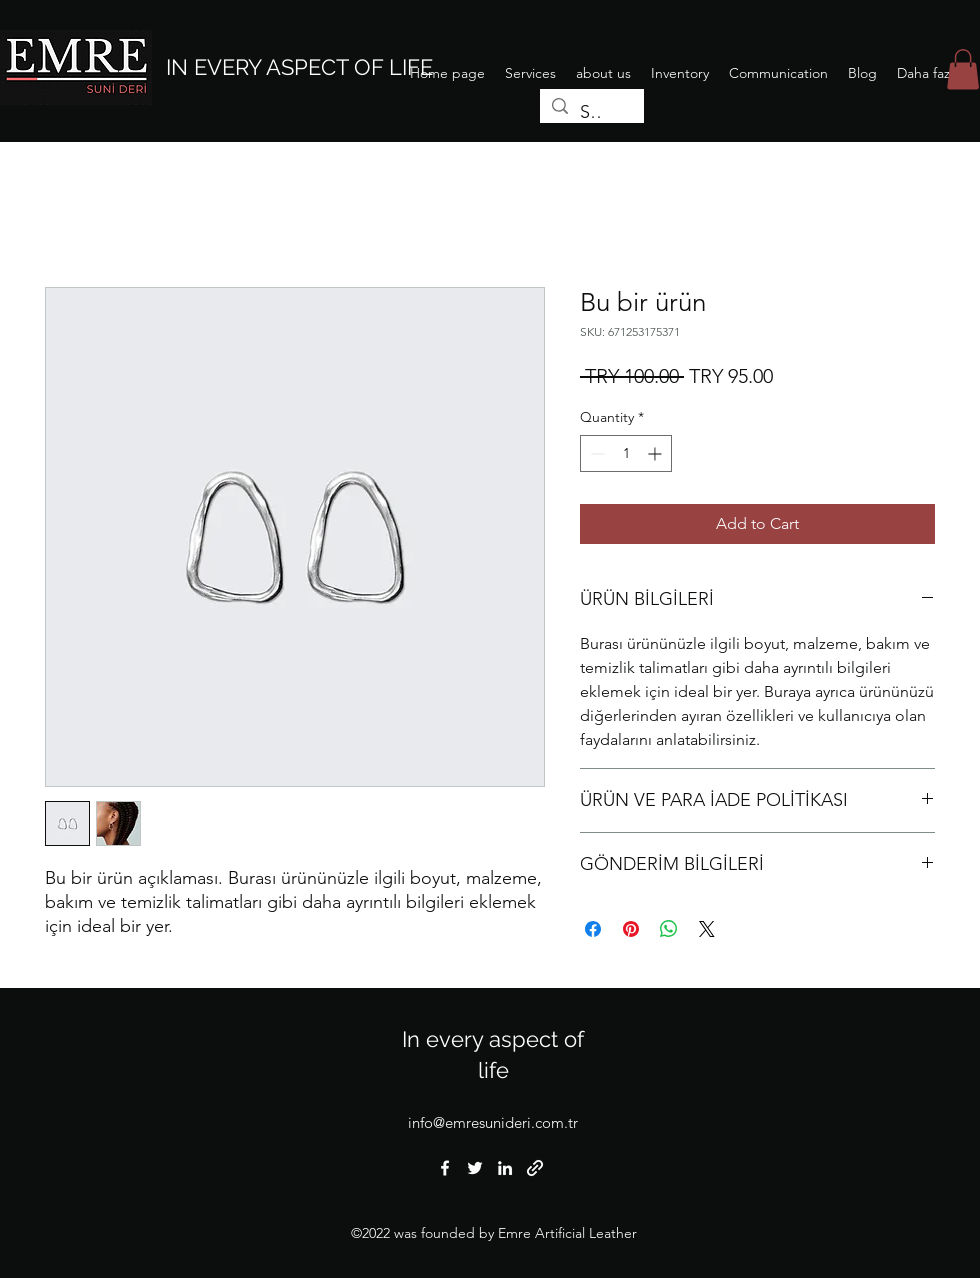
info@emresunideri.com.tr (493, 1122)
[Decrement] (595, 453)
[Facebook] (445, 1168)
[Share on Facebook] (593, 929)
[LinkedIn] (505, 1168)
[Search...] (591, 113)
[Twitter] (475, 1168)
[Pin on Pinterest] (631, 929)
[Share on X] (707, 929)
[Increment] (656, 453)
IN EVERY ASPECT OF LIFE (299, 67)
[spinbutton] (626, 453)
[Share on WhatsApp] (669, 929)
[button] (963, 69)
